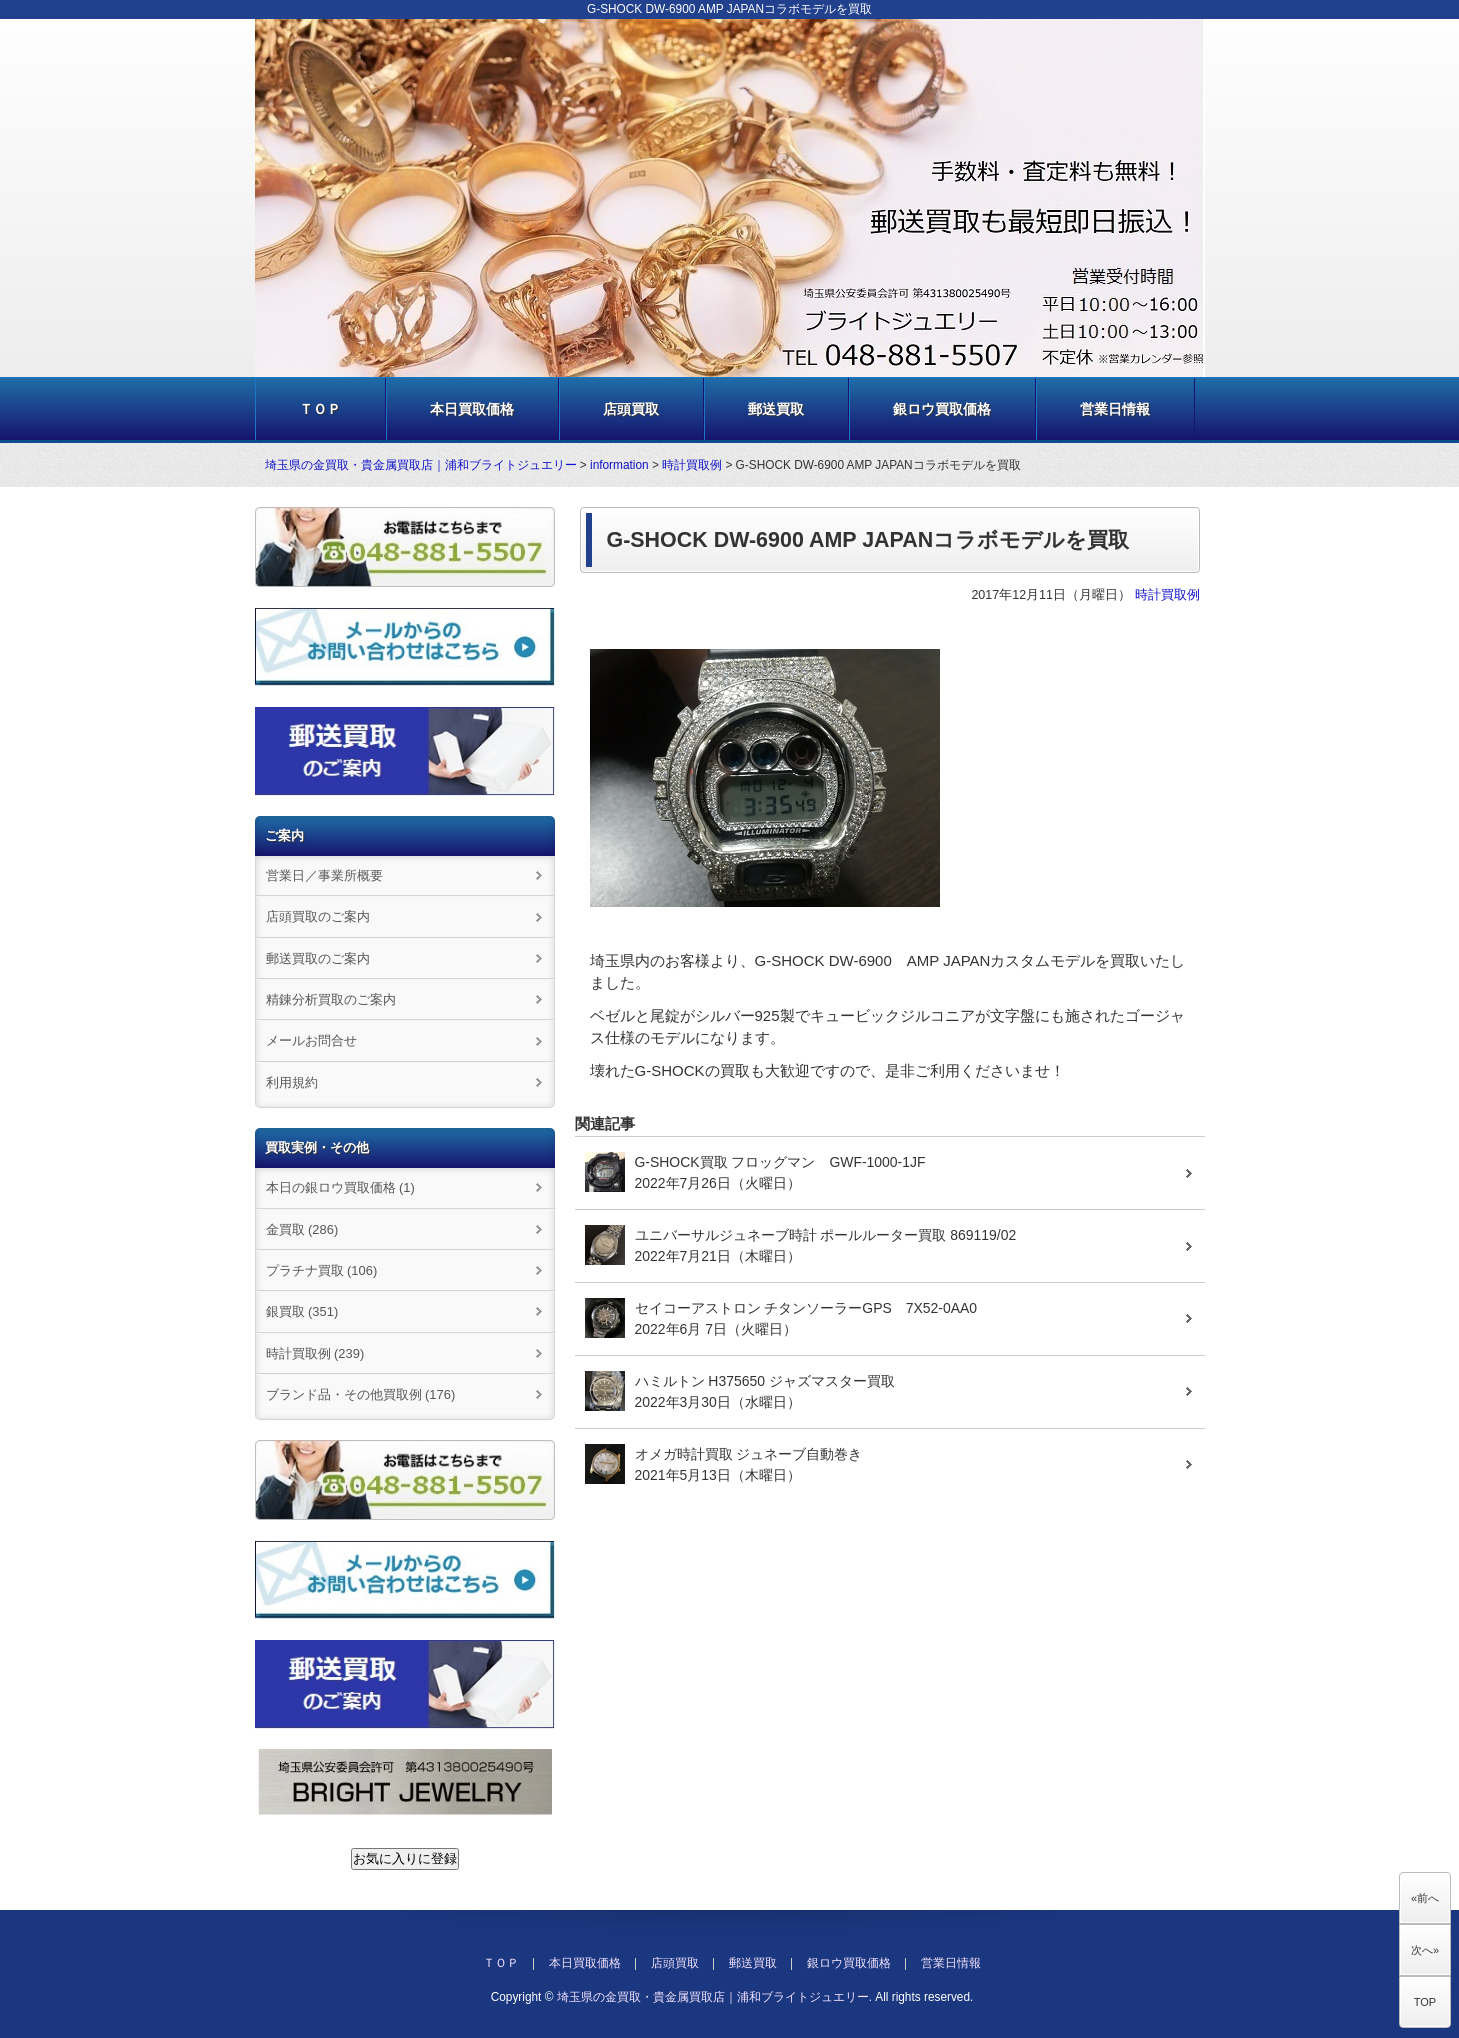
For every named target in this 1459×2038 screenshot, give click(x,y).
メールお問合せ (311, 1040)
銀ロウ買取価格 (942, 409)
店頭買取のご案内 (318, 916)
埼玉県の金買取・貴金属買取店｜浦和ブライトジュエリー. (714, 1997)
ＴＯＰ (320, 409)
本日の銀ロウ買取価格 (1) (340, 1187)
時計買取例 (692, 465)
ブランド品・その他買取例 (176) (361, 1394)
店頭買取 (631, 409)
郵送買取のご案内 (318, 958)
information (619, 465)
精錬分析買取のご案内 (331, 999)
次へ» (1425, 1950)
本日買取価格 (472, 409)
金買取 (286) (302, 1229)
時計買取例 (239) (315, 1353)
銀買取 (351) (302, 1311)
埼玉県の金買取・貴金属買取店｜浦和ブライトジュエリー (421, 465)
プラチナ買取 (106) (322, 1270)
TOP (1425, 2002)
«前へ (1425, 1898)
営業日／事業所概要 (324, 875)
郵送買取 (776, 409)
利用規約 (292, 1082)
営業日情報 (1115, 409)
